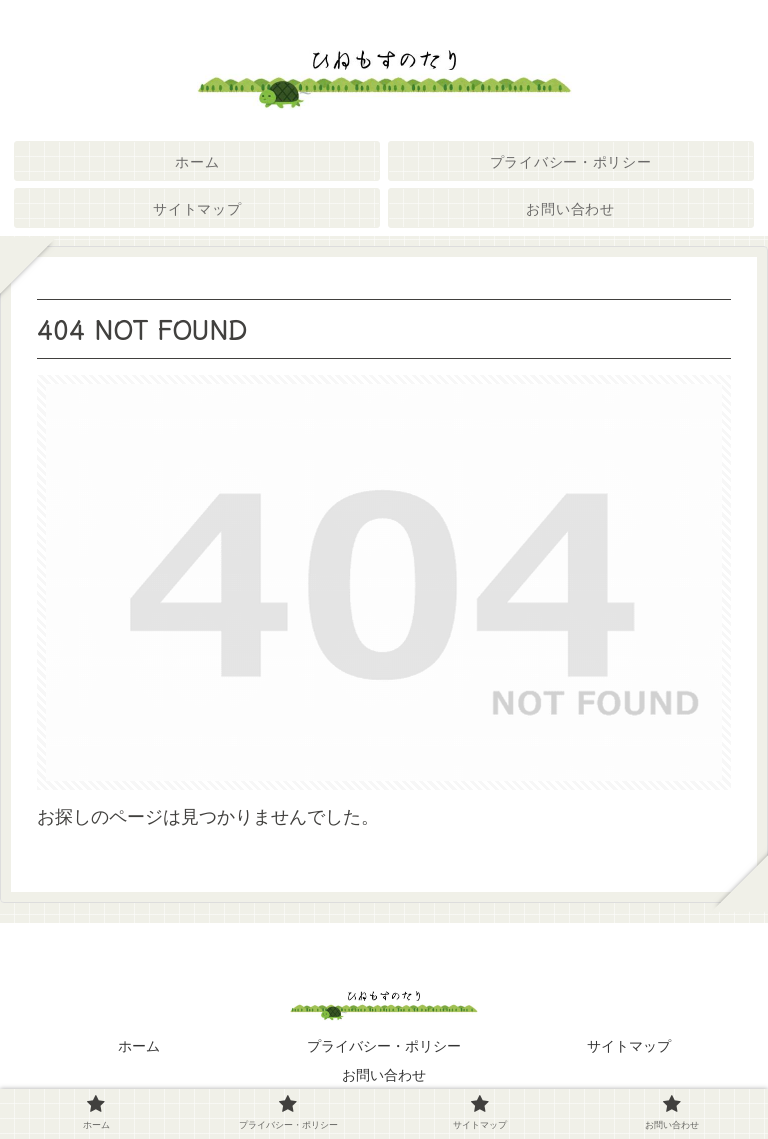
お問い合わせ (384, 1075)
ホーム (139, 1046)
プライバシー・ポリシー (384, 1046)
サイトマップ (629, 1046)
